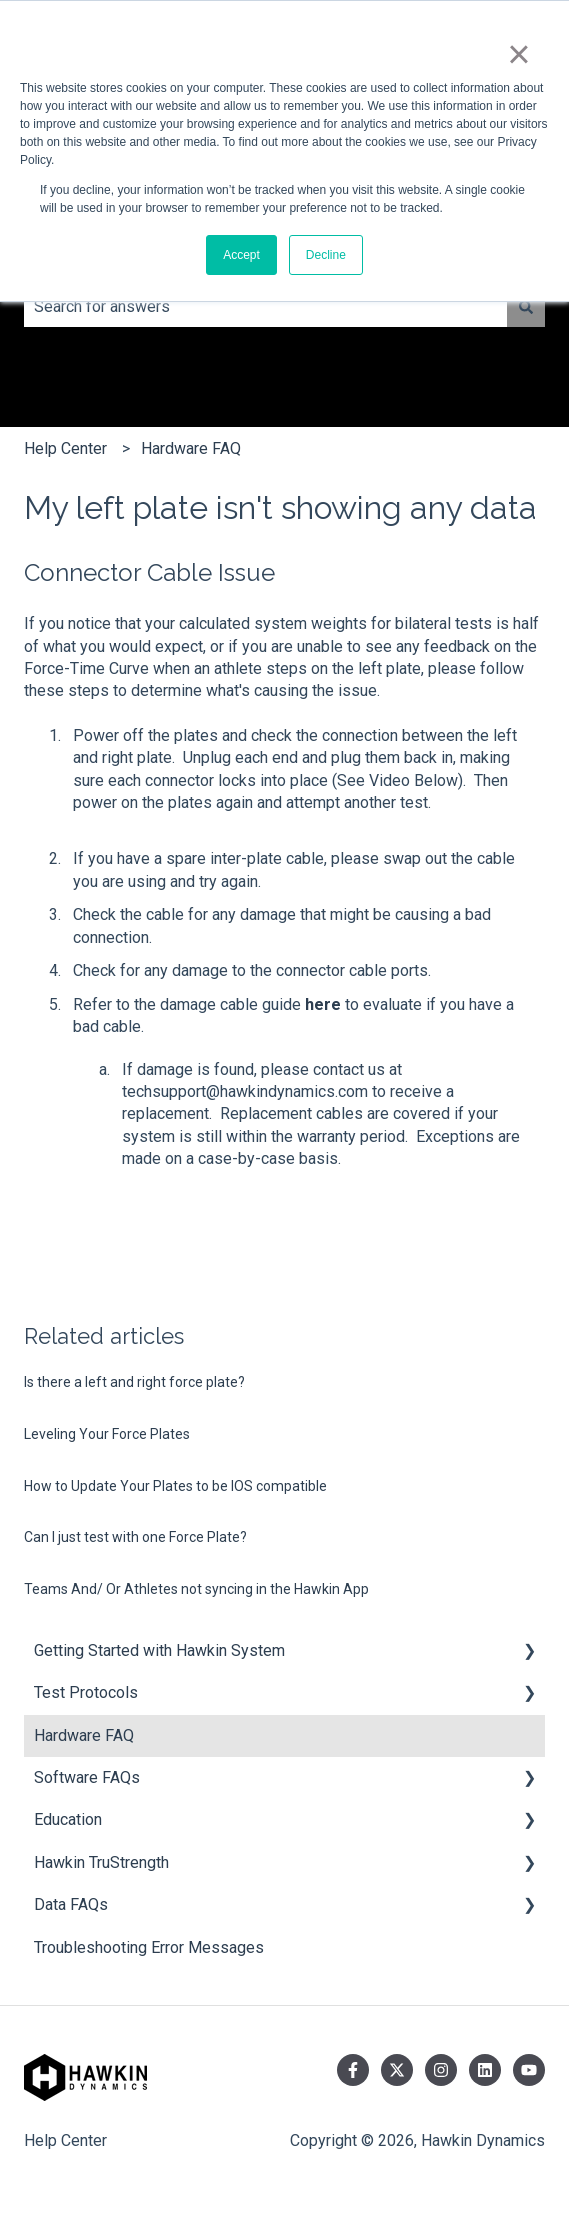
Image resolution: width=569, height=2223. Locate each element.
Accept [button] (241, 255)
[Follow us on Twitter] (397, 2070)
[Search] (526, 307)
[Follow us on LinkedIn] (485, 2070)
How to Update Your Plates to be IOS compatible (175, 1486)
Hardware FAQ (191, 448)
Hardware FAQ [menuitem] (84, 1735)
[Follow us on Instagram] (441, 2070)
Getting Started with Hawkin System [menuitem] (159, 1650)
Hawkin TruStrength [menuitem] (101, 1862)
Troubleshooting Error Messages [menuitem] (149, 1947)
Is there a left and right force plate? (134, 1382)
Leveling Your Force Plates (107, 1434)
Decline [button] (326, 255)
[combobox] (265, 307)
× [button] (518, 54)
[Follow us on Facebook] (353, 2070)
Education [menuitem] (68, 1819)
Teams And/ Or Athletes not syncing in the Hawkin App (196, 1589)
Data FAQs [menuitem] (71, 1904)
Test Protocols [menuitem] (86, 1692)
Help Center (65, 448)
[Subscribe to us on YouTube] (529, 2070)
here (323, 1004)
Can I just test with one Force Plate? (135, 1537)
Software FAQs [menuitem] (87, 1777)
